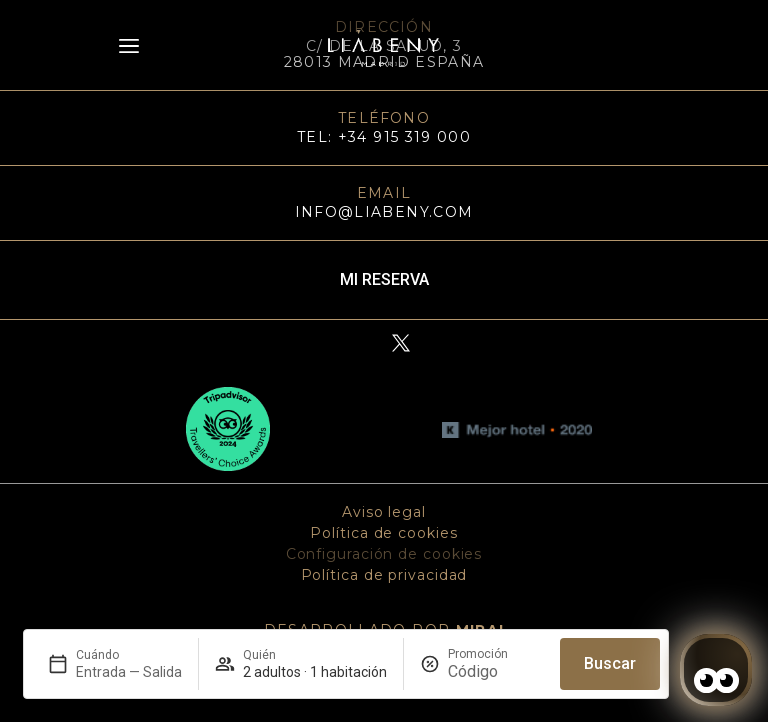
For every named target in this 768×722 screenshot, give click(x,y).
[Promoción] (496, 671)
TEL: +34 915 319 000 (384, 137)
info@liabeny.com (384, 212)
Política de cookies (383, 533)
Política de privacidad (384, 575)
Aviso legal (384, 512)
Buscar (610, 663)
